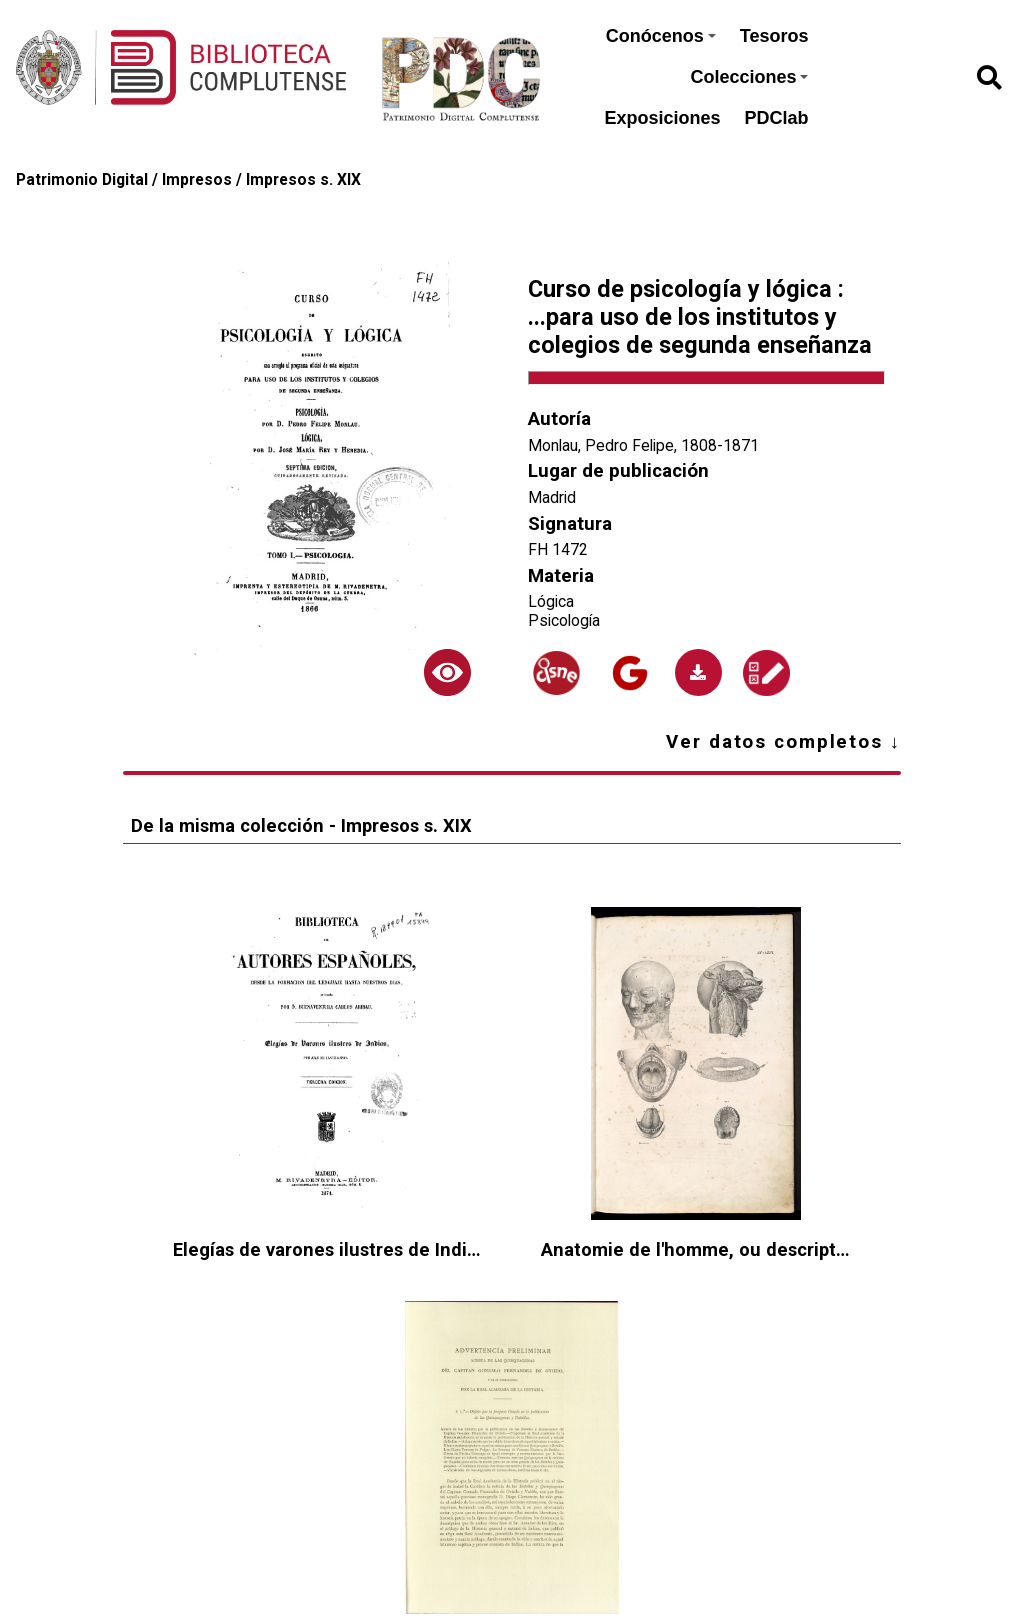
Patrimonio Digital (82, 179)
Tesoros (774, 36)
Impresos (197, 179)
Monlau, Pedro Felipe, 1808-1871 (643, 445)
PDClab (776, 118)
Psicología (564, 620)
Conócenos (661, 36)
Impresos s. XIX (303, 179)
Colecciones (749, 77)
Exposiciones (662, 118)
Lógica (551, 601)
